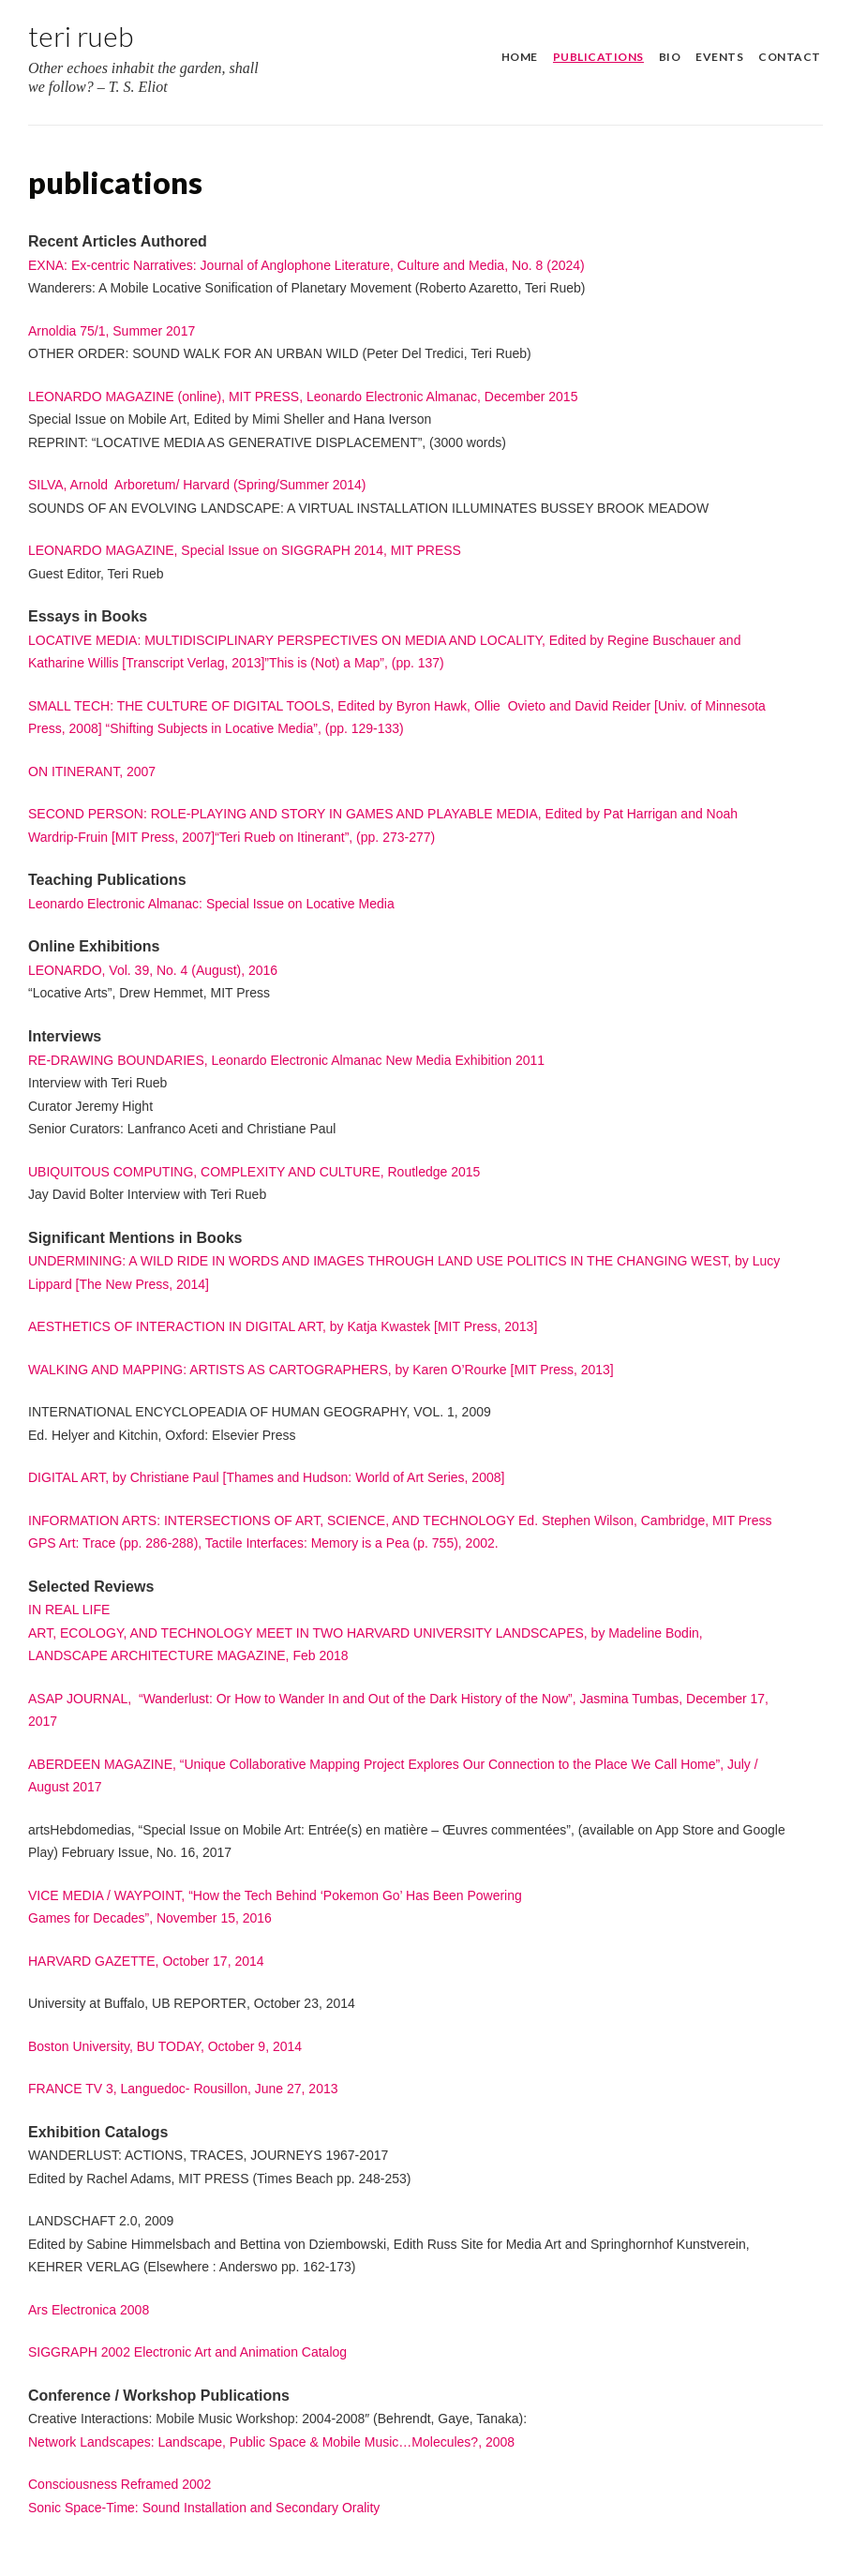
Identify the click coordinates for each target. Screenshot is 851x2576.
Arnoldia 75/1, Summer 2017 (111, 330)
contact (789, 57)
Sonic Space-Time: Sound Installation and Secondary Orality (204, 2507)
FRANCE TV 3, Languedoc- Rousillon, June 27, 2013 (183, 2088)
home (519, 57)
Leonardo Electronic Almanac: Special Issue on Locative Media (211, 903)
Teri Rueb (80, 35)
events (719, 57)
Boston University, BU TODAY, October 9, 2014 (165, 2046)
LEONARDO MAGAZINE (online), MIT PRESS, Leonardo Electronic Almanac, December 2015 (302, 396)
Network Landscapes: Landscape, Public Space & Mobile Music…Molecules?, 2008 (271, 2441)
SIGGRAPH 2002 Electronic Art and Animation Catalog (187, 2351)
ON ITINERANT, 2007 (92, 771)
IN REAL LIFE (69, 1609)
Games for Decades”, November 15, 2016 (150, 1917)
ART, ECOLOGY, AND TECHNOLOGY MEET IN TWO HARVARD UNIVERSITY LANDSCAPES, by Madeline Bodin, (365, 1632)
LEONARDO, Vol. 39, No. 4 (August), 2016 (152, 970)
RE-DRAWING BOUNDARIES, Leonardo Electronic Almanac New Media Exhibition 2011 (286, 1060)
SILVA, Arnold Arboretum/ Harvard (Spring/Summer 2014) (197, 484)
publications (598, 57)
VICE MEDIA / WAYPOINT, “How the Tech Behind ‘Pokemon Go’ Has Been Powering (275, 1895)
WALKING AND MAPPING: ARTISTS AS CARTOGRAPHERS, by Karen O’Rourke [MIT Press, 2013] (321, 1369)
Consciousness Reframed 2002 (119, 2484)
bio (670, 57)
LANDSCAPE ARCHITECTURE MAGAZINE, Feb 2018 (188, 1655)
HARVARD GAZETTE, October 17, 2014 (146, 1961)
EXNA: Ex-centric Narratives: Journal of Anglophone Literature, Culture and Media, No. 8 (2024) (306, 265)
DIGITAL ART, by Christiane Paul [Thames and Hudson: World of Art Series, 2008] (266, 1477)
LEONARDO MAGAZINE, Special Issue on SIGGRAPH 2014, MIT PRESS (244, 550)
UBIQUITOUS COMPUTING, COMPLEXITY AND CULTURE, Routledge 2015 (254, 1171)
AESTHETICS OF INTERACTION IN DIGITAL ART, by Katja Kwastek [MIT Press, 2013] (282, 1326)
